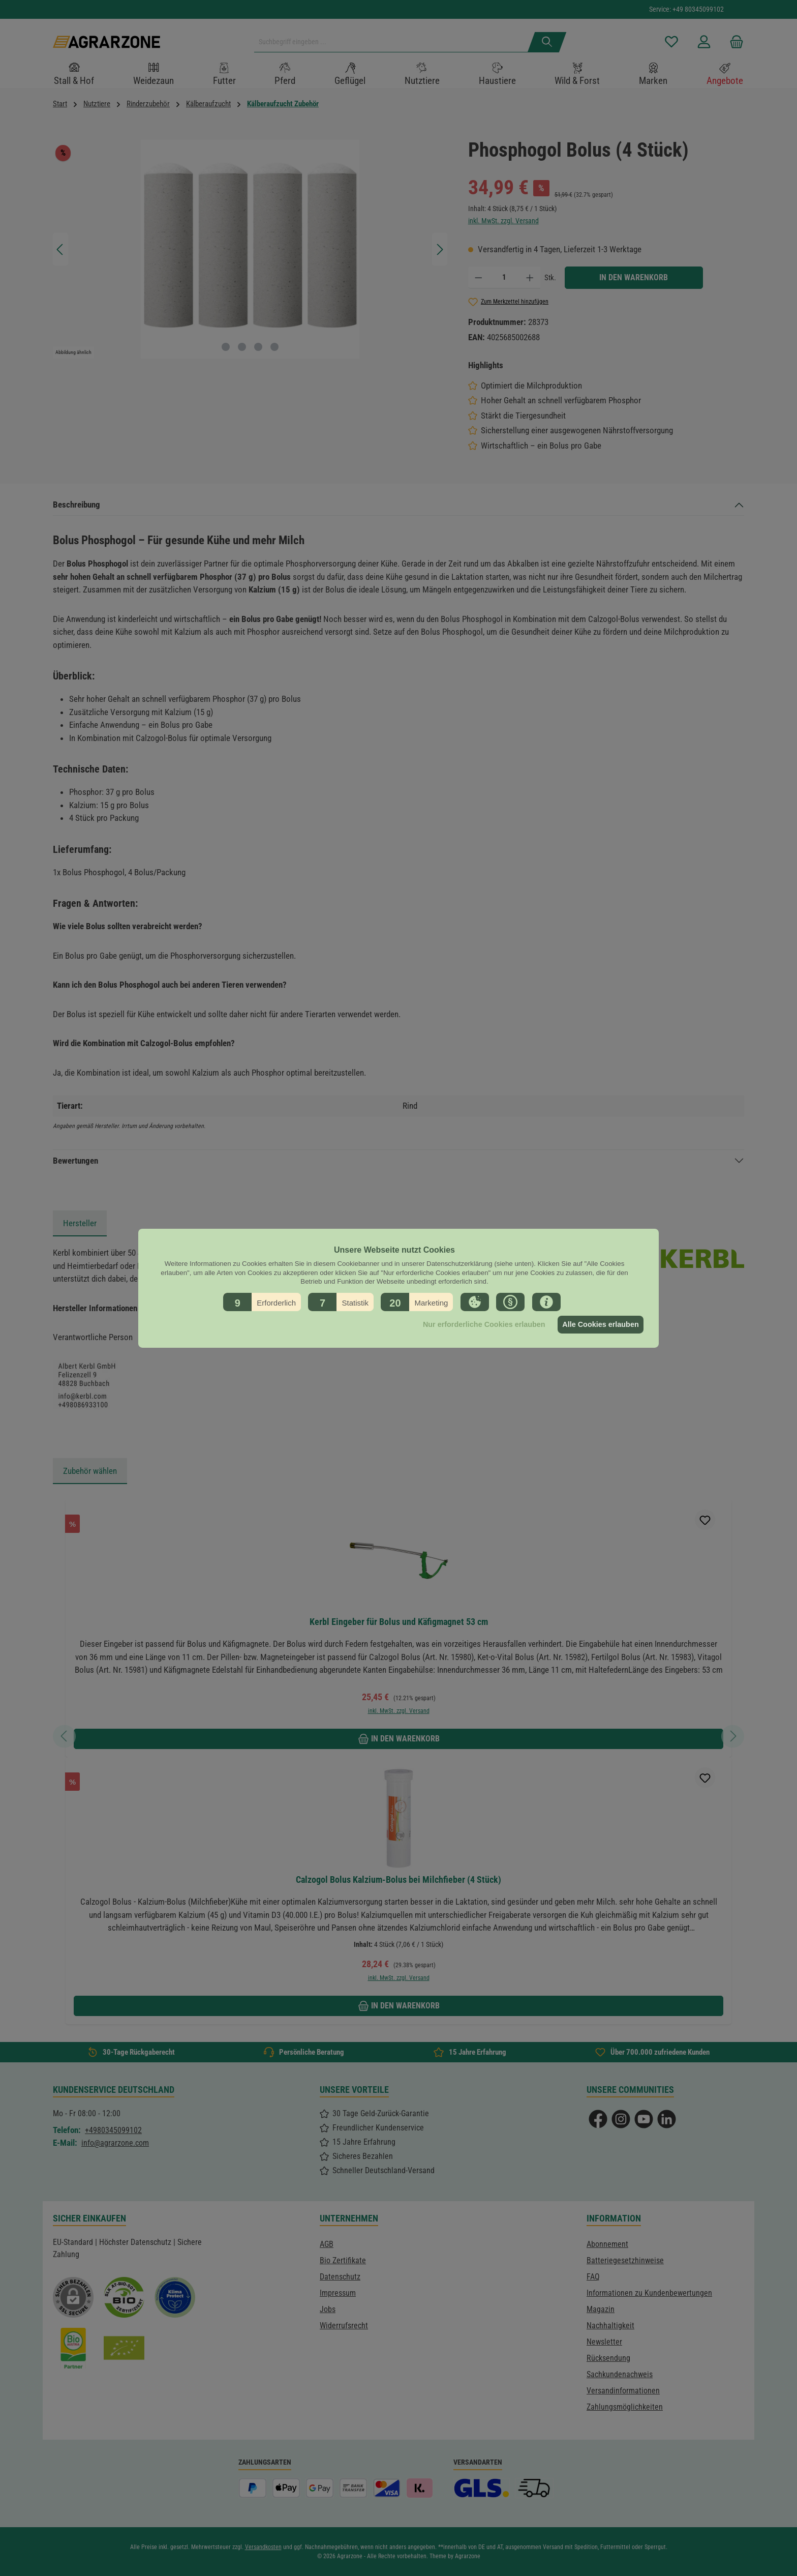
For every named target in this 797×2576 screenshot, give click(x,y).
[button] (262, 1301)
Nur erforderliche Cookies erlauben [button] (479, 1324)
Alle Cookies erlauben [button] (599, 1324)
